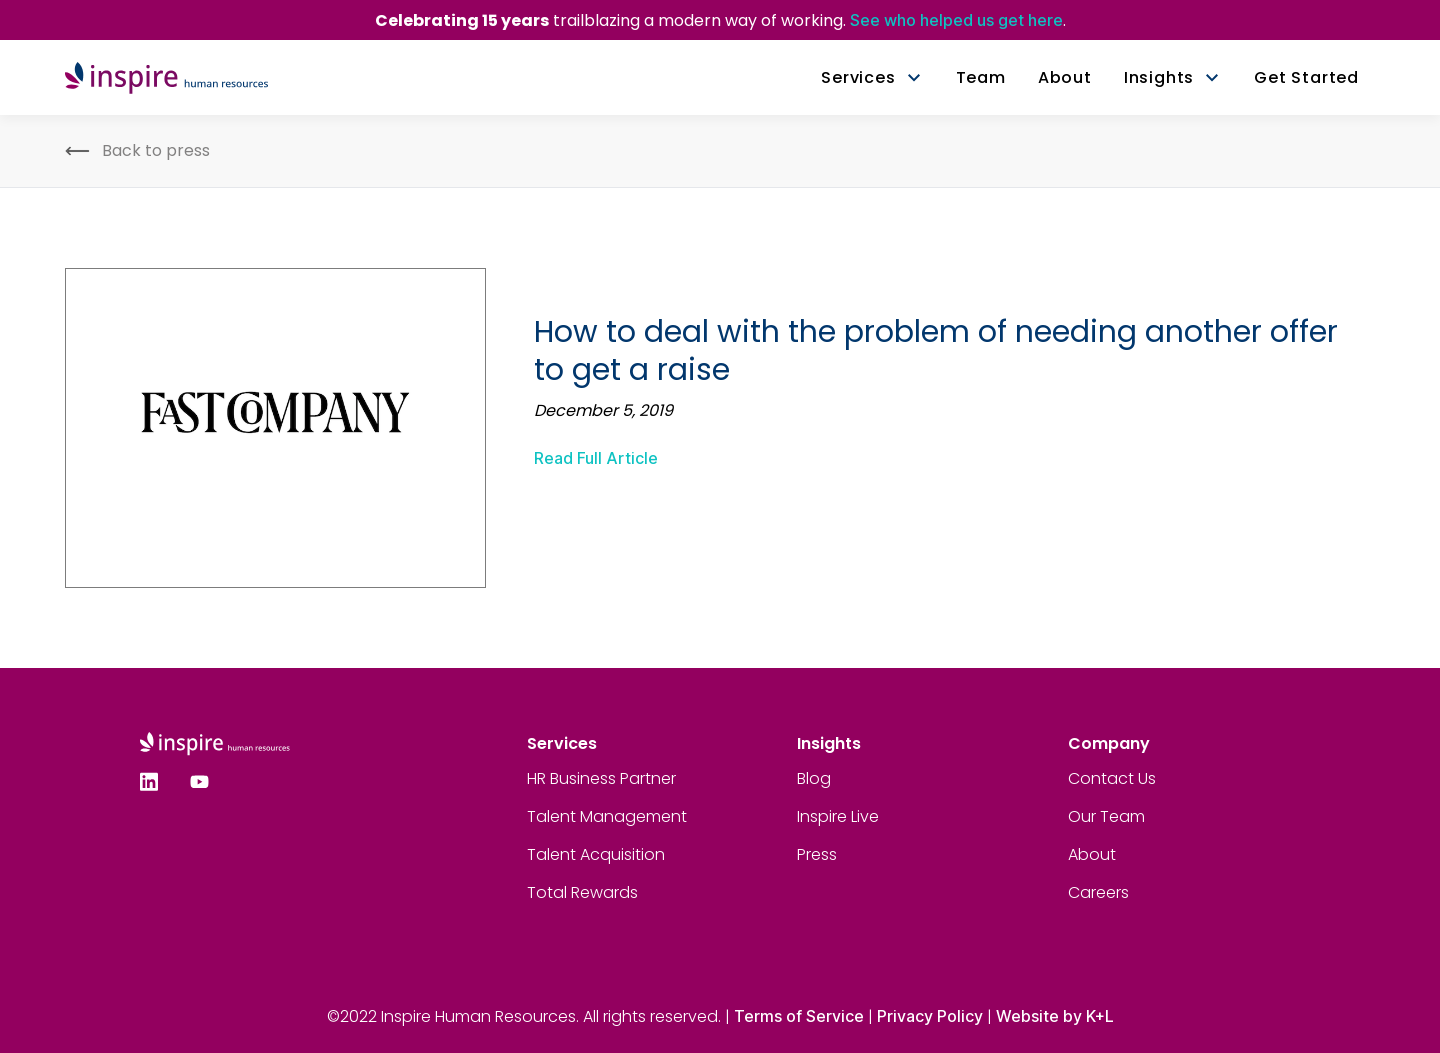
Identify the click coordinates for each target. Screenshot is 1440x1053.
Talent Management (607, 816)
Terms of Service (799, 1016)
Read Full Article (596, 458)
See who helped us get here (956, 20)
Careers (1098, 892)
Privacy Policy (930, 1016)
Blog (814, 778)
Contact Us (1112, 778)
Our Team (1106, 816)
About (1092, 854)
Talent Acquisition (596, 854)
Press (817, 854)
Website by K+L (1055, 1016)
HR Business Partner (601, 778)
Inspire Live (838, 816)
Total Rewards (582, 892)
